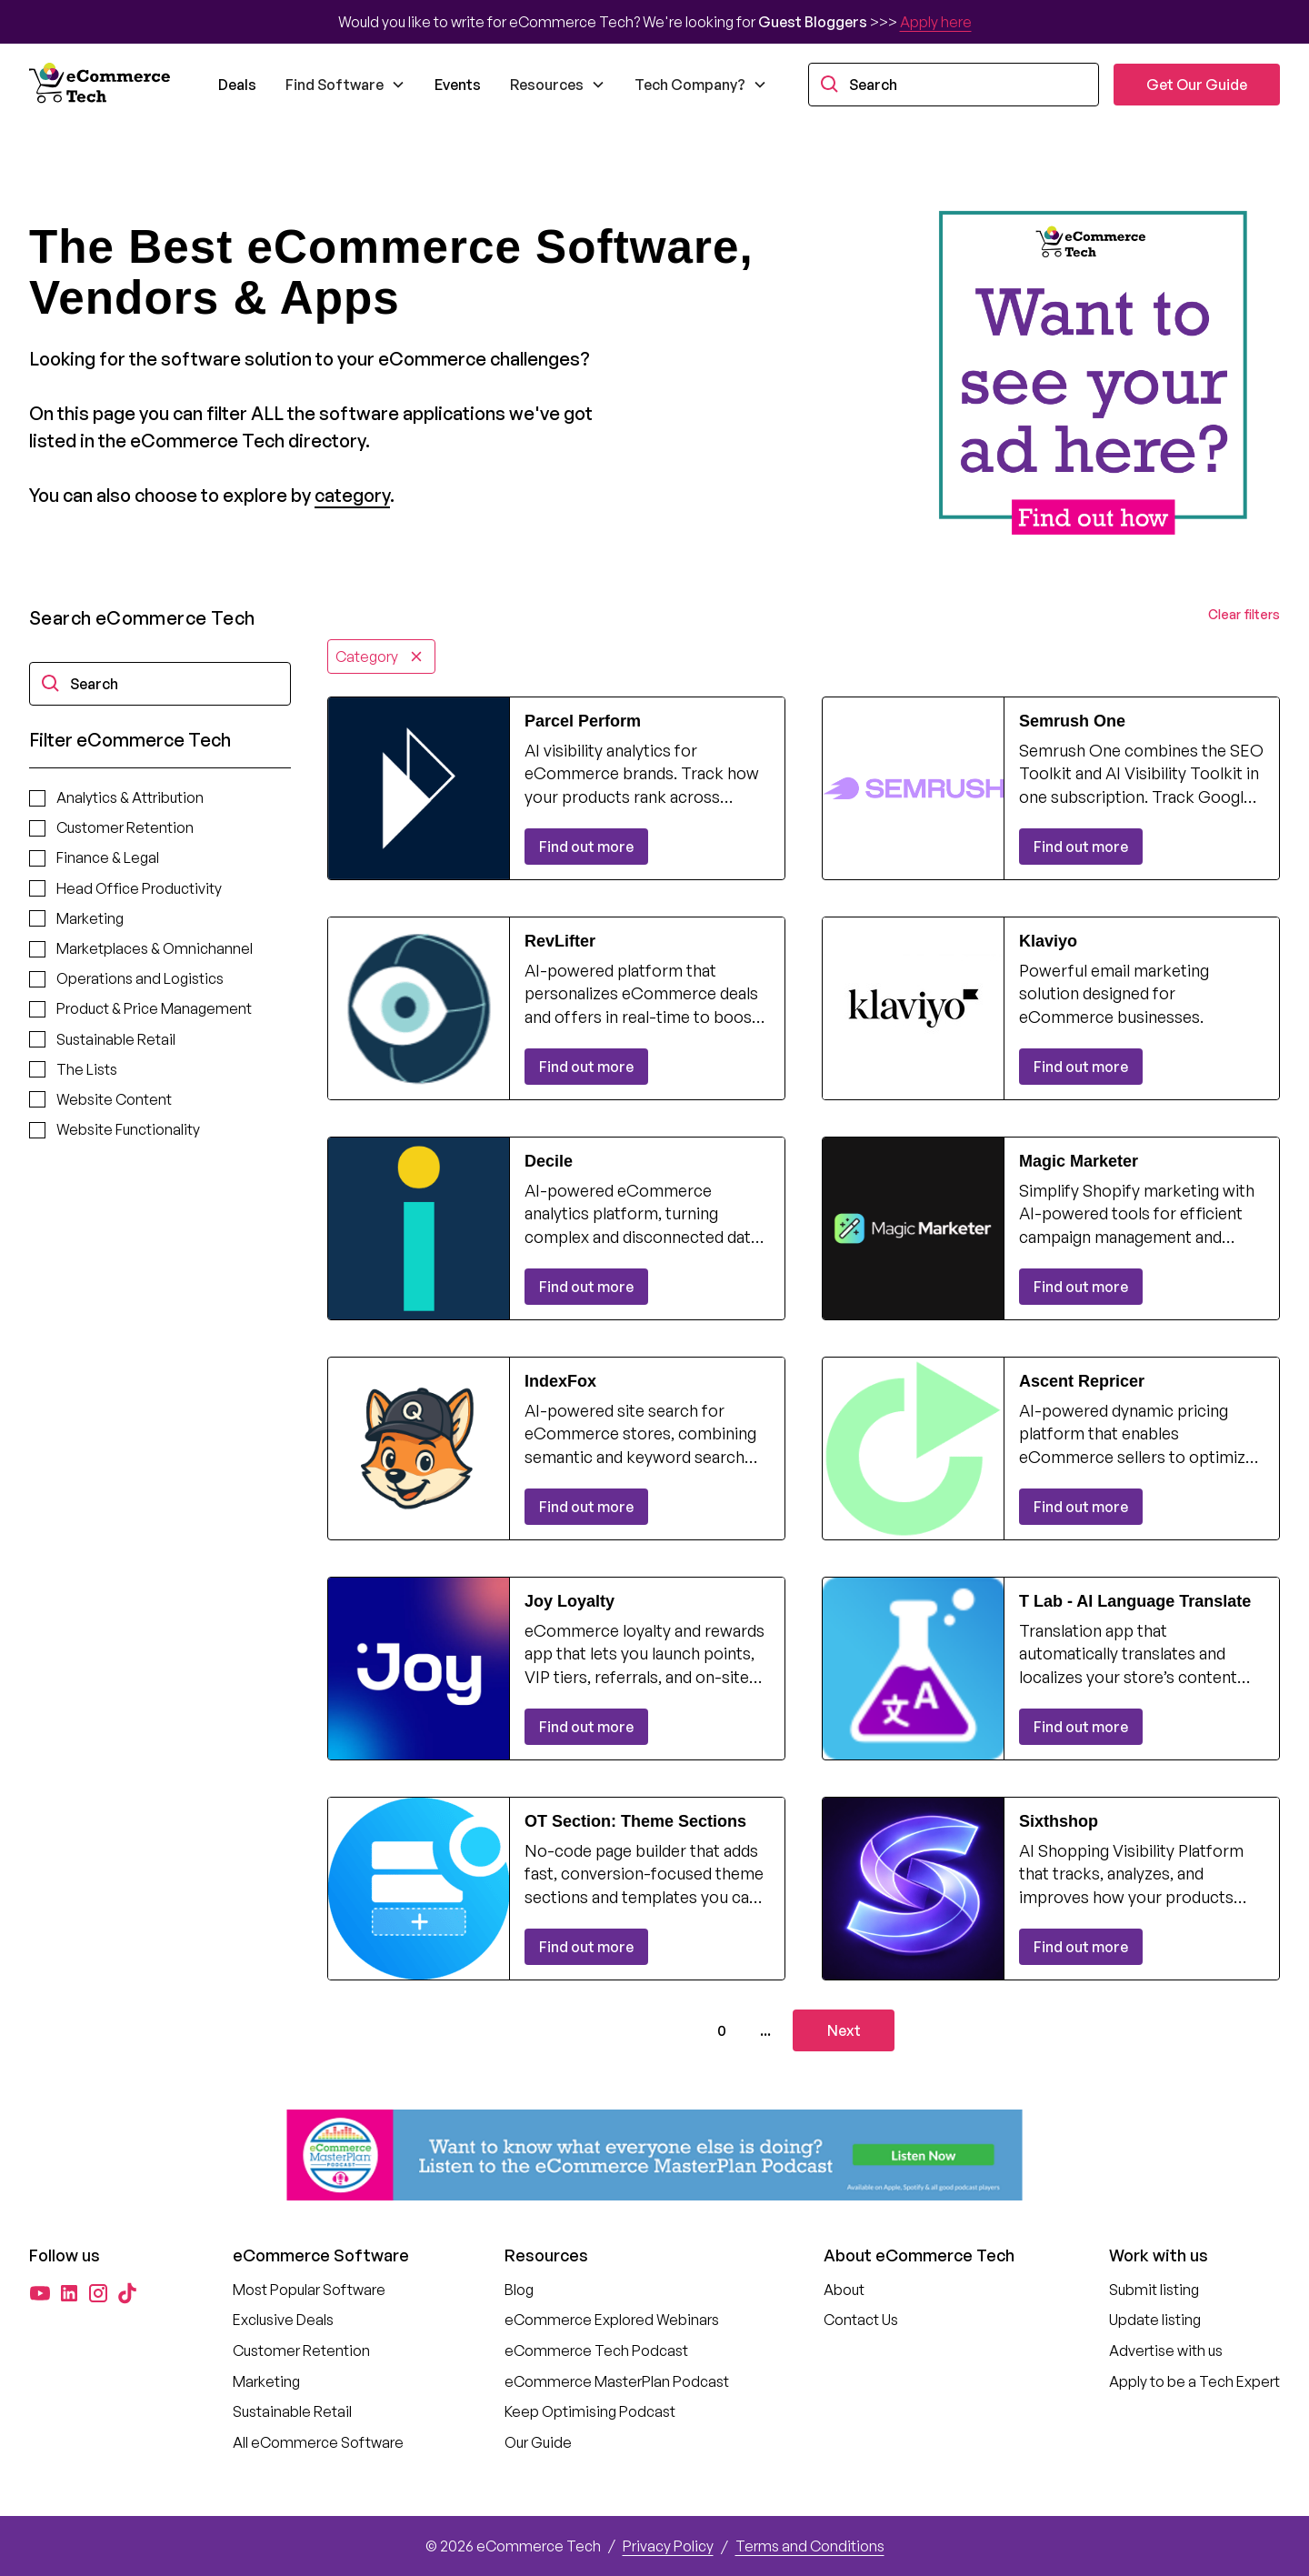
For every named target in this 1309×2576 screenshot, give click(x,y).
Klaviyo (1048, 941)
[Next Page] (843, 2030)
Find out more (586, 846)
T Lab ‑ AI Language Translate (1135, 1601)
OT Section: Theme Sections (635, 1821)
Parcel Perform (583, 721)
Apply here (936, 22)
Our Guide (538, 2442)
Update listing (1155, 2319)
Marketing (266, 2381)
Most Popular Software (309, 2289)
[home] (102, 84)
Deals (237, 84)
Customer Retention (301, 2350)
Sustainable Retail (292, 2411)
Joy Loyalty (570, 1601)
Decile (549, 1161)
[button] (345, 84)
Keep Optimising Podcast (590, 2411)
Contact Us (861, 2319)
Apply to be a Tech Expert (1194, 2381)
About (844, 2289)
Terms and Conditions (809, 2546)
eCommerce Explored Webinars (612, 2319)
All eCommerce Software (318, 2442)
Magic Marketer (1078, 1161)
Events (458, 84)
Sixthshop (1058, 1821)
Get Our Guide (1196, 84)
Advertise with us (1166, 2350)
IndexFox (560, 1381)
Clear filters (1244, 614)
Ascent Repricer (1081, 1381)
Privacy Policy (668, 2546)
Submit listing (1154, 2289)
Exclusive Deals (283, 2319)
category (352, 495)
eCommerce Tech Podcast (596, 2350)
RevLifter (560, 941)
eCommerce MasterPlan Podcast (617, 2381)
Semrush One (1072, 721)
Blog (519, 2289)
